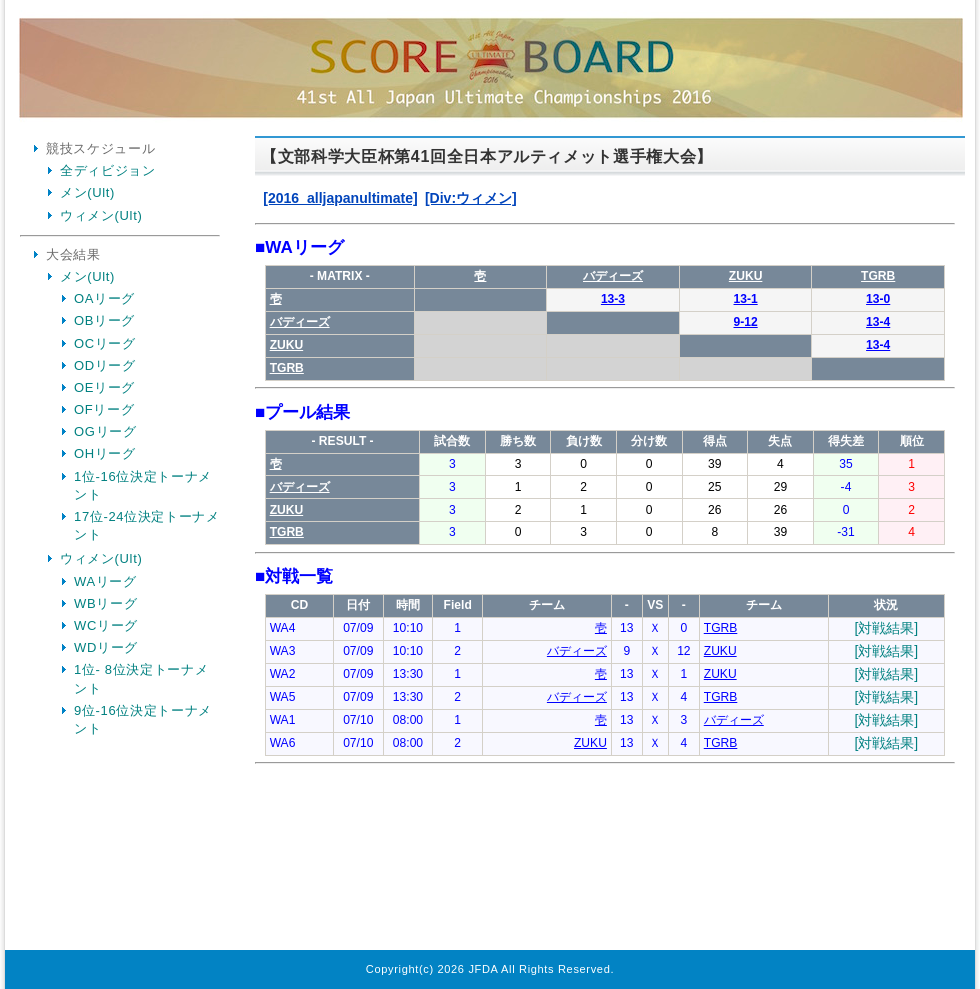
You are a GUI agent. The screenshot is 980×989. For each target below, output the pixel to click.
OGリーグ (105, 431)
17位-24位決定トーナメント (147, 525)
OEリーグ (104, 387)
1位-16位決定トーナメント (143, 485)
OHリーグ (105, 453)
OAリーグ (104, 298)
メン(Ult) (87, 192)
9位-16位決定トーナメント (143, 719)
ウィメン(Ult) (101, 215)
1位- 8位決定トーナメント (141, 678)
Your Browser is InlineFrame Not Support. (605, 546)
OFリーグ (104, 409)
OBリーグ (104, 320)
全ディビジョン (108, 170)
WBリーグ (105, 603)
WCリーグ (106, 625)
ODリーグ (105, 365)
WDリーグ (106, 647)
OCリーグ (105, 343)
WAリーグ (105, 581)
